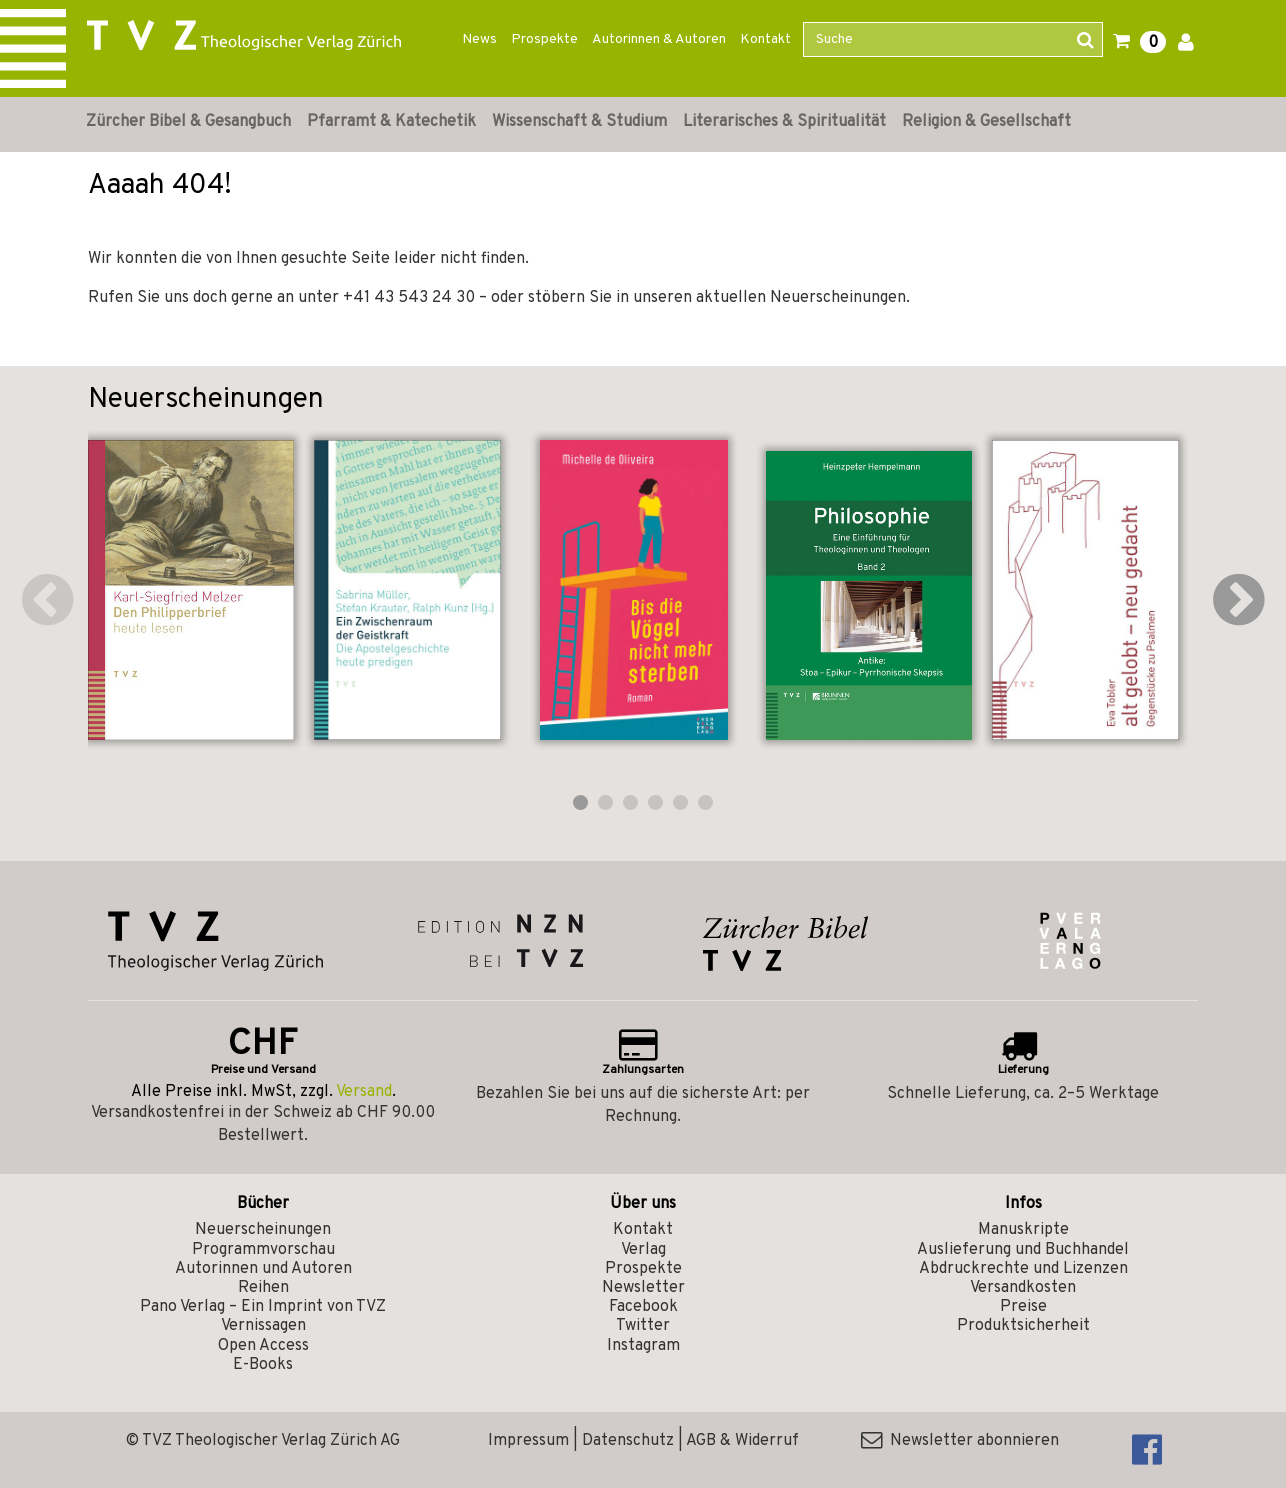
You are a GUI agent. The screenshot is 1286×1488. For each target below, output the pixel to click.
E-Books (263, 1365)
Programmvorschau (263, 1250)
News (479, 39)
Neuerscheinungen (263, 1230)
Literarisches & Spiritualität (784, 122)
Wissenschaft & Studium (579, 122)
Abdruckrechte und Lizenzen (1023, 1269)
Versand (364, 1092)
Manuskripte (1023, 1230)
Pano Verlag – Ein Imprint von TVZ (263, 1307)
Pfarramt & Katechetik (391, 122)
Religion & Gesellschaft (986, 122)
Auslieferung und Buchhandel (1023, 1250)
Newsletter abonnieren (960, 1441)
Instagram (643, 1346)
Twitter (643, 1326)
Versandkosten (1023, 1288)
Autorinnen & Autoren (659, 39)
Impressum (528, 1441)
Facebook (643, 1307)
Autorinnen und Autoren (263, 1269)
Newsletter (643, 1288)
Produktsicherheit (1023, 1326)
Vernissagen (263, 1326)
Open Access (263, 1346)
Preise (1023, 1307)
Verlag (643, 1250)
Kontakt (765, 39)
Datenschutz (628, 1441)
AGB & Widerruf (742, 1441)
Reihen (263, 1288)
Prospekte (544, 39)
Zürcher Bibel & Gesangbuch (188, 122)
